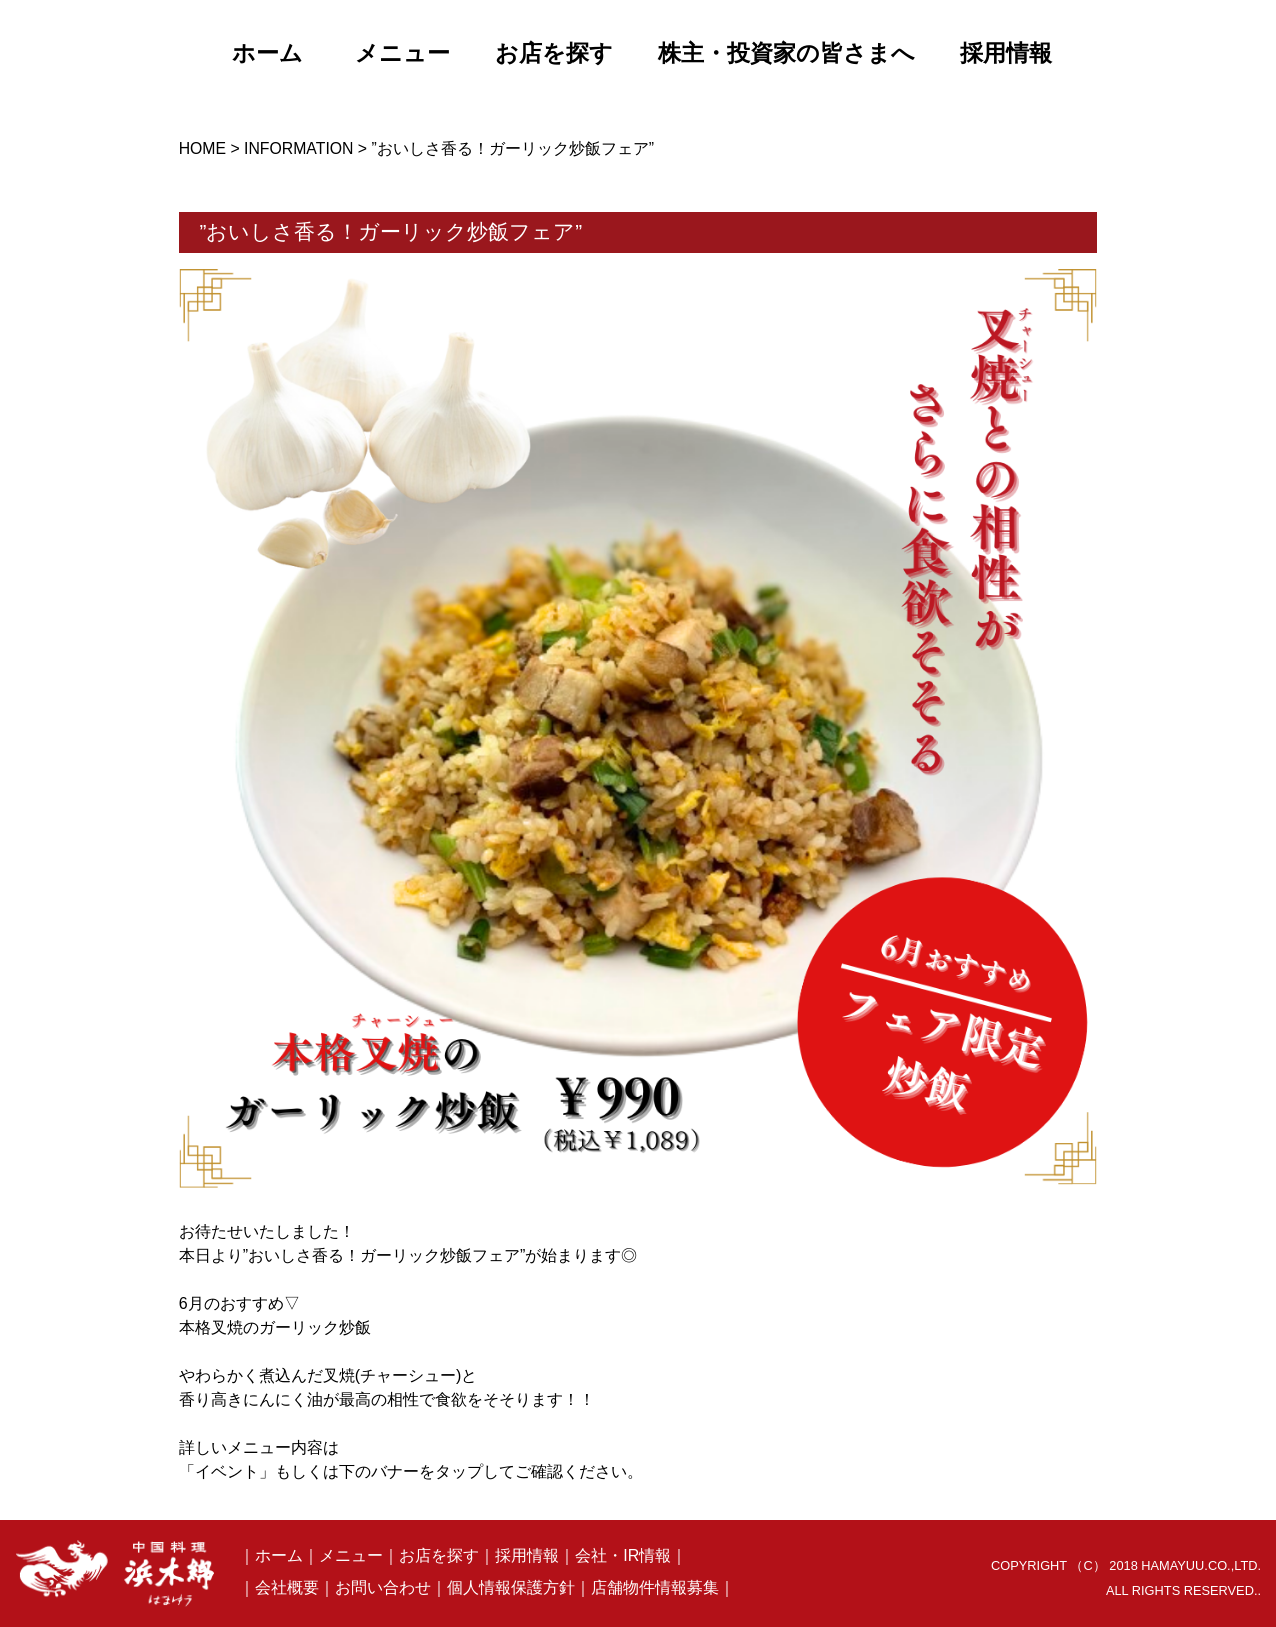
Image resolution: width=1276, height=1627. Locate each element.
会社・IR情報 (623, 1555)
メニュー (351, 1555)
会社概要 (287, 1587)
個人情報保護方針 (511, 1587)
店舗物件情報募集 (655, 1587)
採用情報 (527, 1555)
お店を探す (439, 1555)
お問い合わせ (383, 1587)
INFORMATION (298, 148)
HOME (202, 148)
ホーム (279, 1555)
